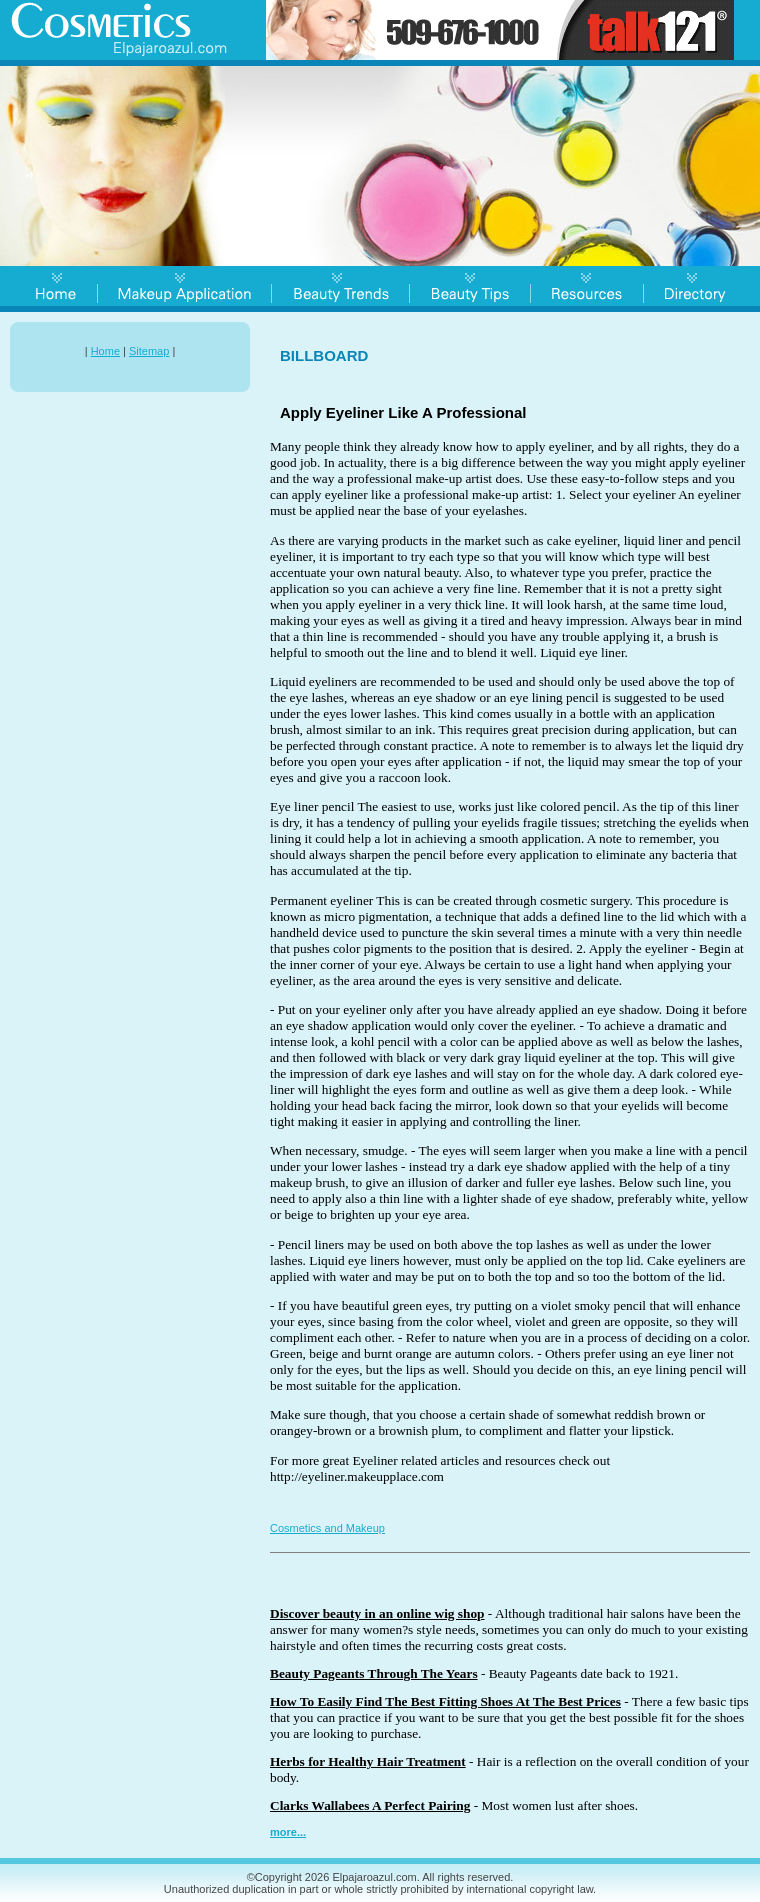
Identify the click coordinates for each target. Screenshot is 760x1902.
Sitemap (149, 351)
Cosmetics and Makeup (327, 1528)
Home (105, 351)
